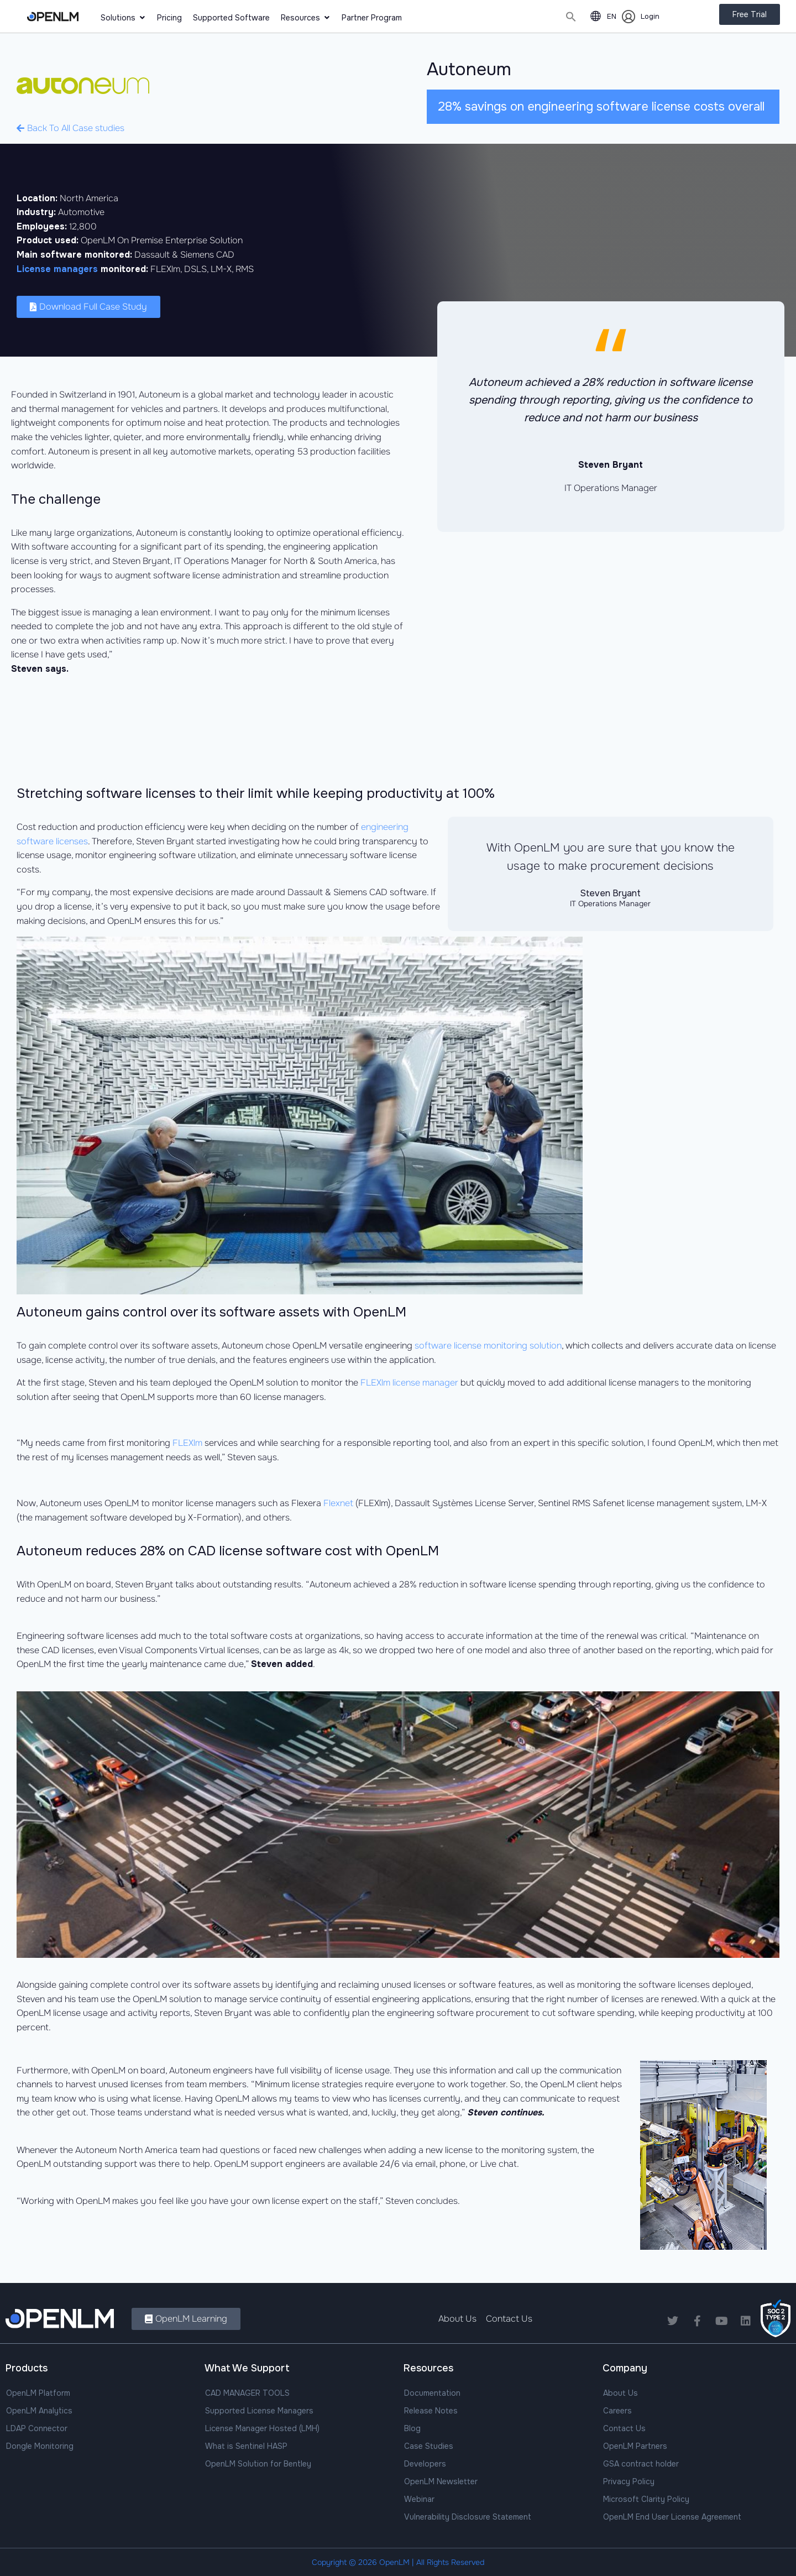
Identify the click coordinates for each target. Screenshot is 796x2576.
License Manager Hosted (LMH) (262, 2428)
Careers (617, 2411)
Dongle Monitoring (40, 2446)
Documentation (432, 2393)
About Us (620, 2393)
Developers (425, 2464)
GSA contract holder (641, 2464)
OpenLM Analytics (39, 2411)
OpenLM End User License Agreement (672, 2517)
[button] (571, 16)
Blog (412, 2428)
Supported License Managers (259, 2411)
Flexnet (338, 1503)
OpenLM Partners (635, 2446)
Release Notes (431, 2411)
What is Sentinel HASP (246, 2446)
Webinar (419, 2499)
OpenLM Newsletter (441, 2481)
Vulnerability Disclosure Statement (467, 2517)
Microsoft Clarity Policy (646, 2499)
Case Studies (428, 2446)
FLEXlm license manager (409, 1382)
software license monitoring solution (488, 1345)
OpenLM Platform (38, 2393)
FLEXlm (187, 1443)
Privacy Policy (628, 2481)
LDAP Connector (36, 2428)
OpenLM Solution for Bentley (258, 2464)
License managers (57, 269)
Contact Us (624, 2428)
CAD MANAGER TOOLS (247, 2393)
